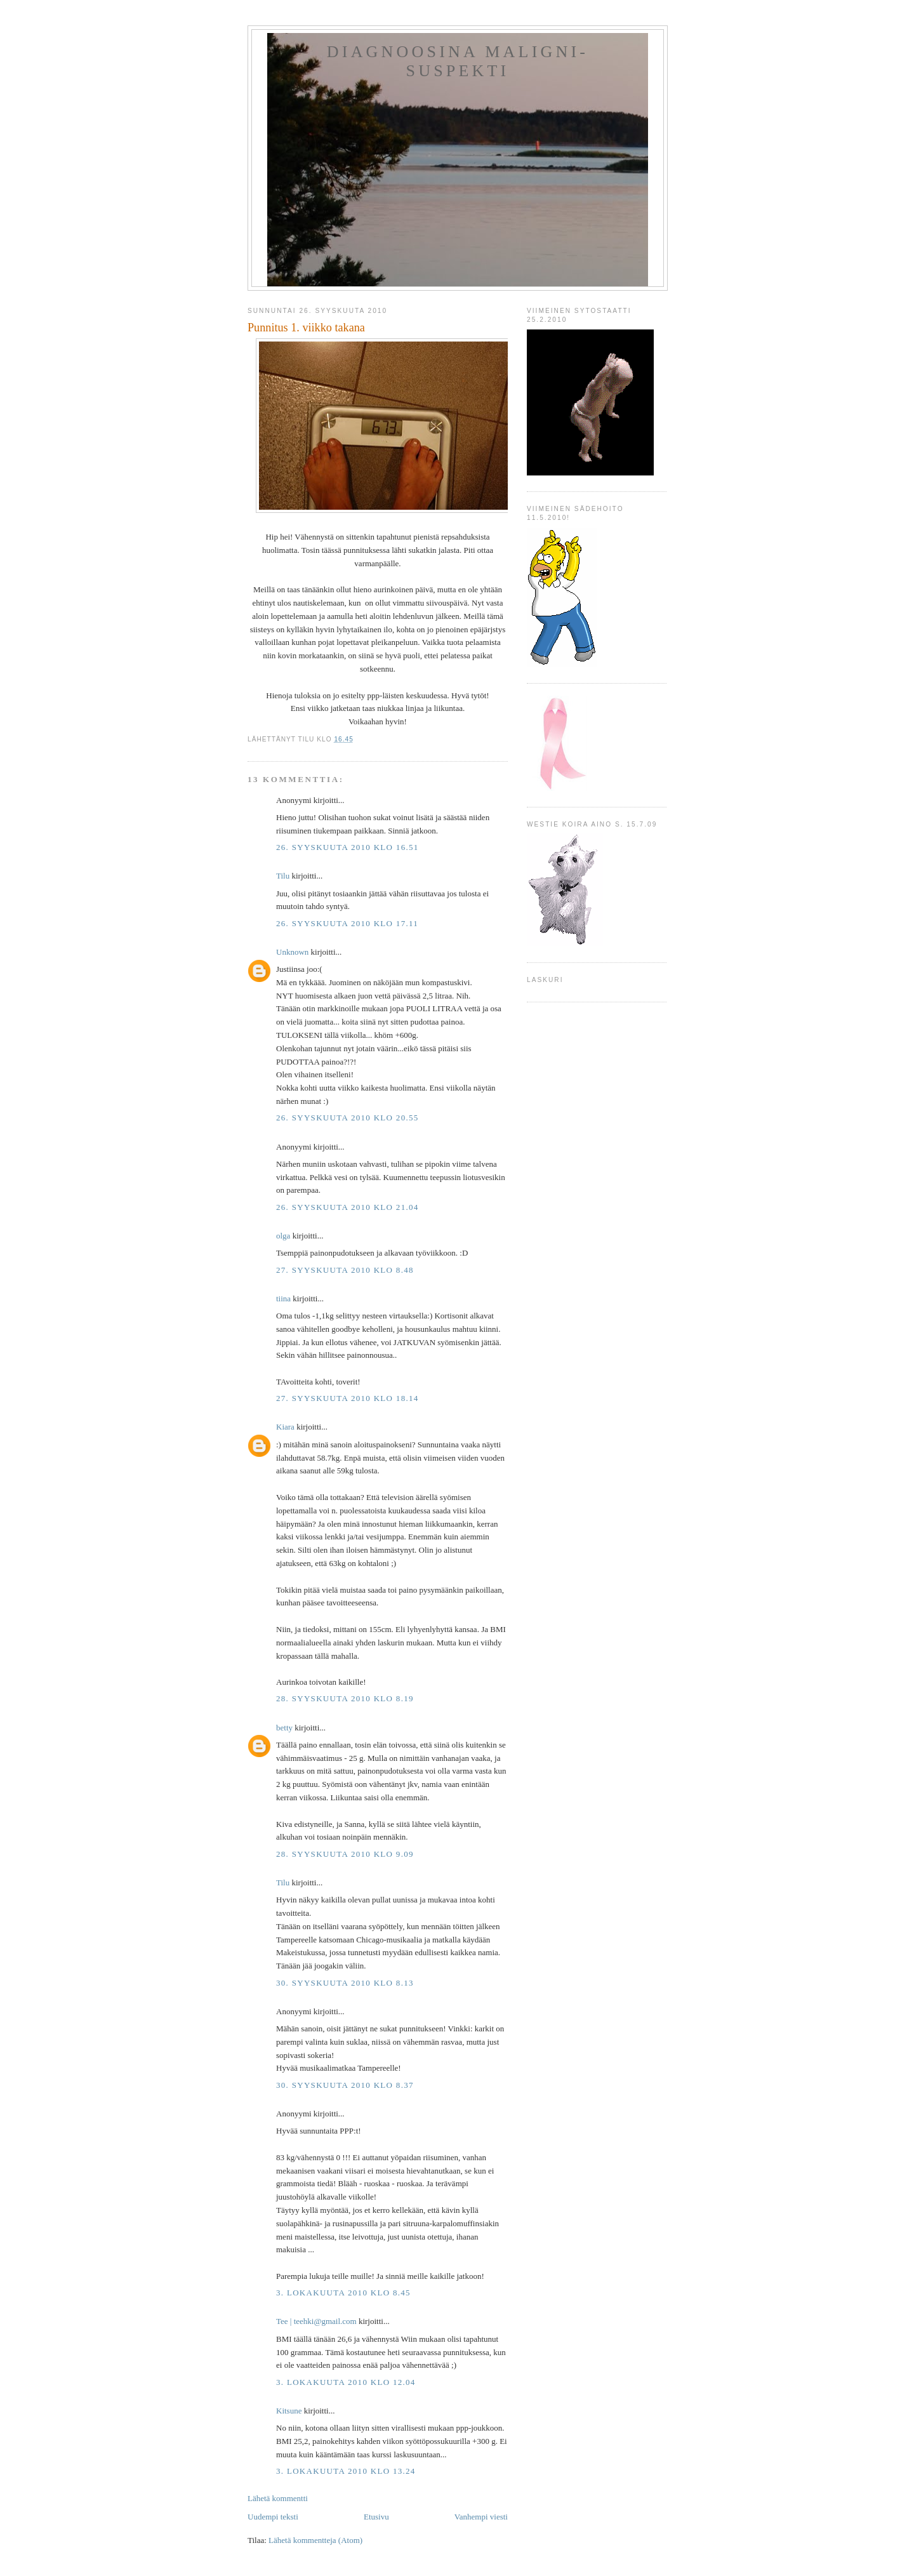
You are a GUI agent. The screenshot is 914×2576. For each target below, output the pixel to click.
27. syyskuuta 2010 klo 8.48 (345, 1270)
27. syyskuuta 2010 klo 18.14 (347, 1398)
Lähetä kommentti (278, 2498)
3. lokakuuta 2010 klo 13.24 (346, 2471)
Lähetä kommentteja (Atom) (315, 2540)
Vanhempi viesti (481, 2516)
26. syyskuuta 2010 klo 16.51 (347, 847)
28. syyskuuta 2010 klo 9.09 (345, 1854)
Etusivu (376, 2516)
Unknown (292, 952)
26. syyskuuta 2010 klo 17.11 (347, 923)
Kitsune (288, 2410)
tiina (283, 1298)
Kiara (285, 1426)
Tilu (282, 875)
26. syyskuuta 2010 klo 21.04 (347, 1207)
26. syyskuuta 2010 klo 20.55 (347, 1117)
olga (283, 1235)
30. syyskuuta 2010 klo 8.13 (345, 1983)
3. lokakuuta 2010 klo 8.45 (343, 2292)
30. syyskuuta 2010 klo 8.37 (345, 2085)
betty (284, 1727)
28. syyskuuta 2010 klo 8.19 (345, 1698)
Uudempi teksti (273, 2516)
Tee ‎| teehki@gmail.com (316, 2321)
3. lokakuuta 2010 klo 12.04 (346, 2382)
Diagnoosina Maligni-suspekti (457, 61)
